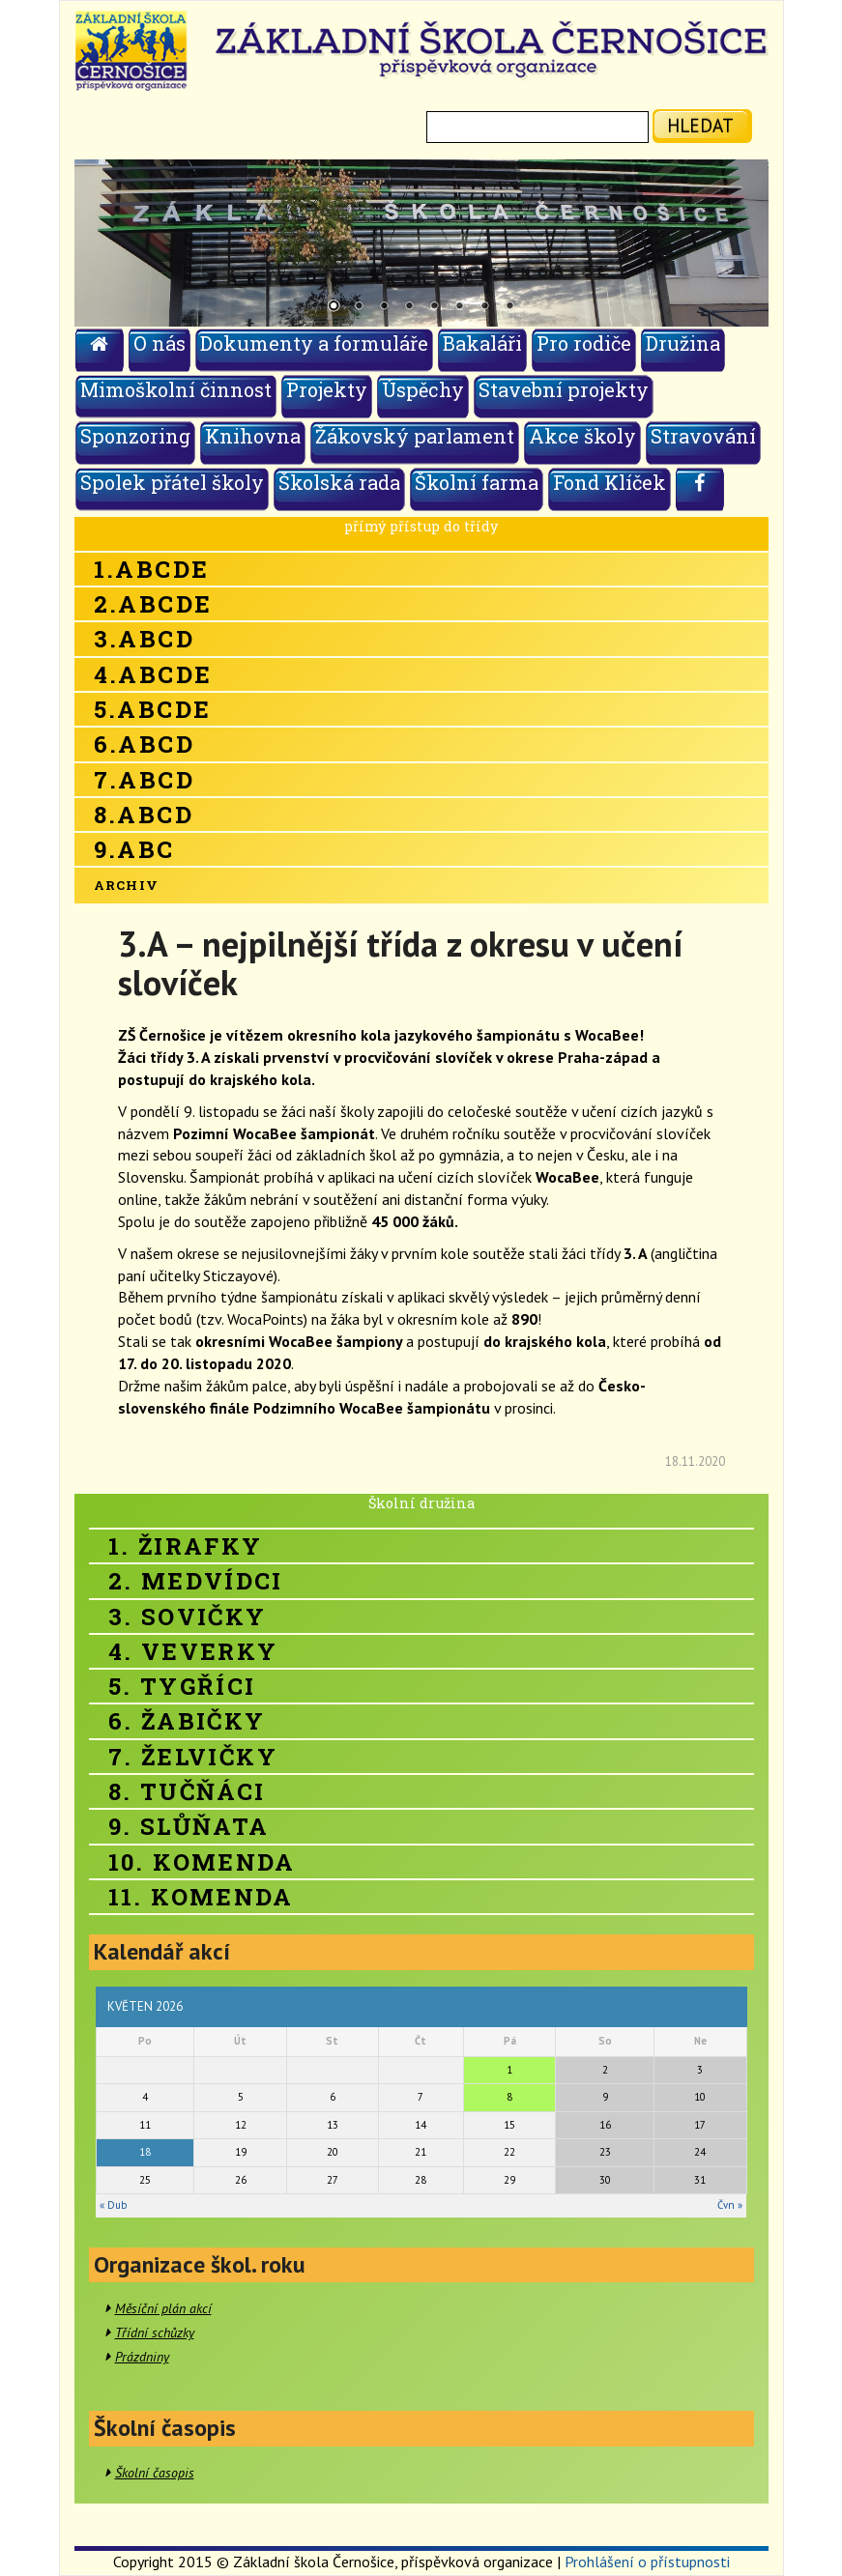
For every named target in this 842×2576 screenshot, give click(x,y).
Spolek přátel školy (172, 482)
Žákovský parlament (414, 435)
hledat (700, 125)
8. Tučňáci (187, 1791)
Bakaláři (482, 343)
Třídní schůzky (154, 2332)
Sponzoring (135, 435)
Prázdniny (142, 2356)
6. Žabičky (187, 1720)
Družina (683, 343)
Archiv (127, 885)
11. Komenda (201, 1896)
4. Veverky (193, 1651)
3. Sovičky (187, 1616)
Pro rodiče (584, 343)
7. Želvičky (192, 1756)
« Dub (113, 2205)
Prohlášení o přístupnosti (647, 2561)
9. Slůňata (189, 1826)
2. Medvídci (195, 1580)
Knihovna (253, 435)
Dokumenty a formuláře (314, 343)
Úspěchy (423, 389)
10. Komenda (202, 1861)
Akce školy (582, 435)
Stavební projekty (564, 389)
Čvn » (729, 2205)
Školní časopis (154, 2472)
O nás (159, 343)
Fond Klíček (609, 482)
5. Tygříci (182, 1686)
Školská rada (339, 482)
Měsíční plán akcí (163, 2308)
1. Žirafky (185, 1546)
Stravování (703, 435)
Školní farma (476, 482)
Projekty (326, 389)
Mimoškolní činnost (176, 389)
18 (145, 2152)
